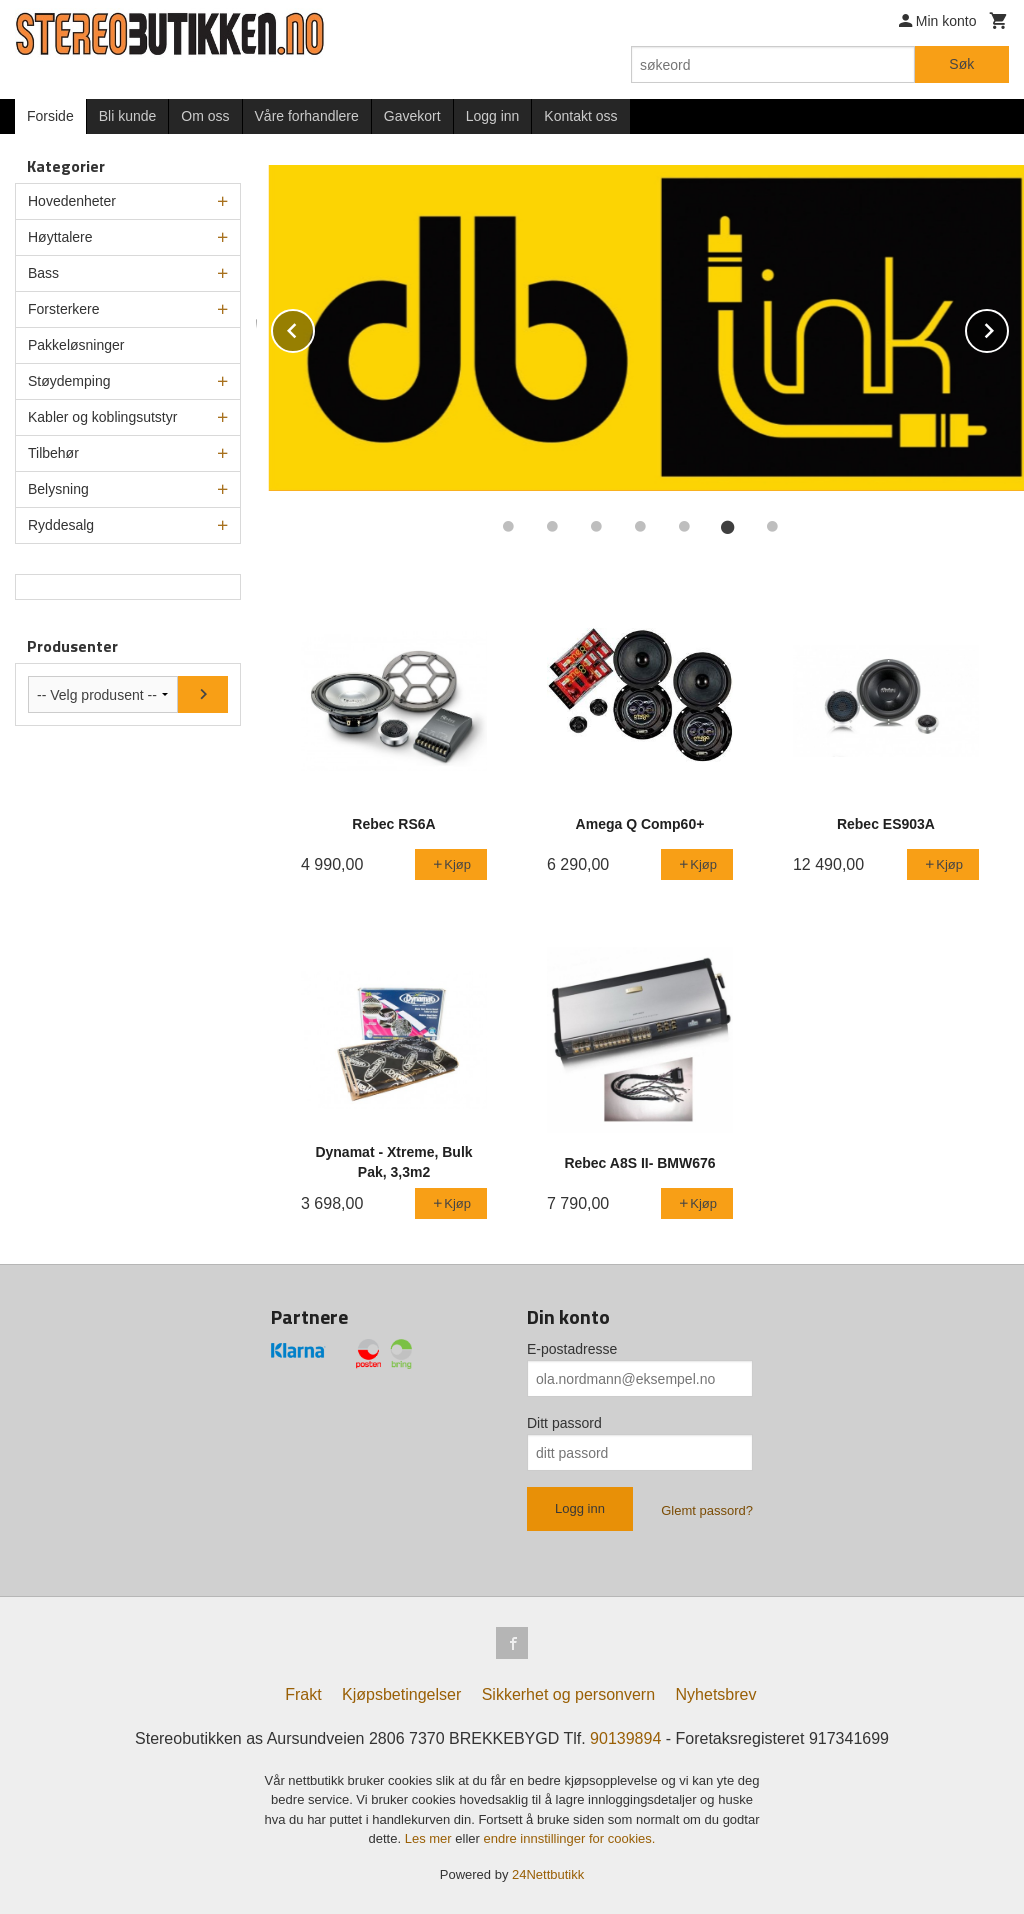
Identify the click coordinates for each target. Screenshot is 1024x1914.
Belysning (58, 489)
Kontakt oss (580, 116)
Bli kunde (128, 116)
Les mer (430, 1838)
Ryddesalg (61, 525)
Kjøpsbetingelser (401, 1694)
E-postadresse (572, 1349)
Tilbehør (53, 453)
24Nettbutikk (548, 1874)
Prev (314, 327)
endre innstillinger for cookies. (569, 1838)
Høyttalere (60, 237)
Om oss (205, 116)
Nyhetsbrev (716, 1694)
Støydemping (69, 381)
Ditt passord (564, 1423)
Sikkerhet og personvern (568, 1694)
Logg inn (493, 116)
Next (1008, 327)
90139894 (625, 1738)
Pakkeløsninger (76, 345)
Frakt (303, 1694)
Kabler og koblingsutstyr (102, 417)
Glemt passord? (707, 1510)
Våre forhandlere (307, 116)
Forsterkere (64, 309)
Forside (50, 116)
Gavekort (412, 116)
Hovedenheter (72, 201)
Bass (43, 273)
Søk (961, 64)
